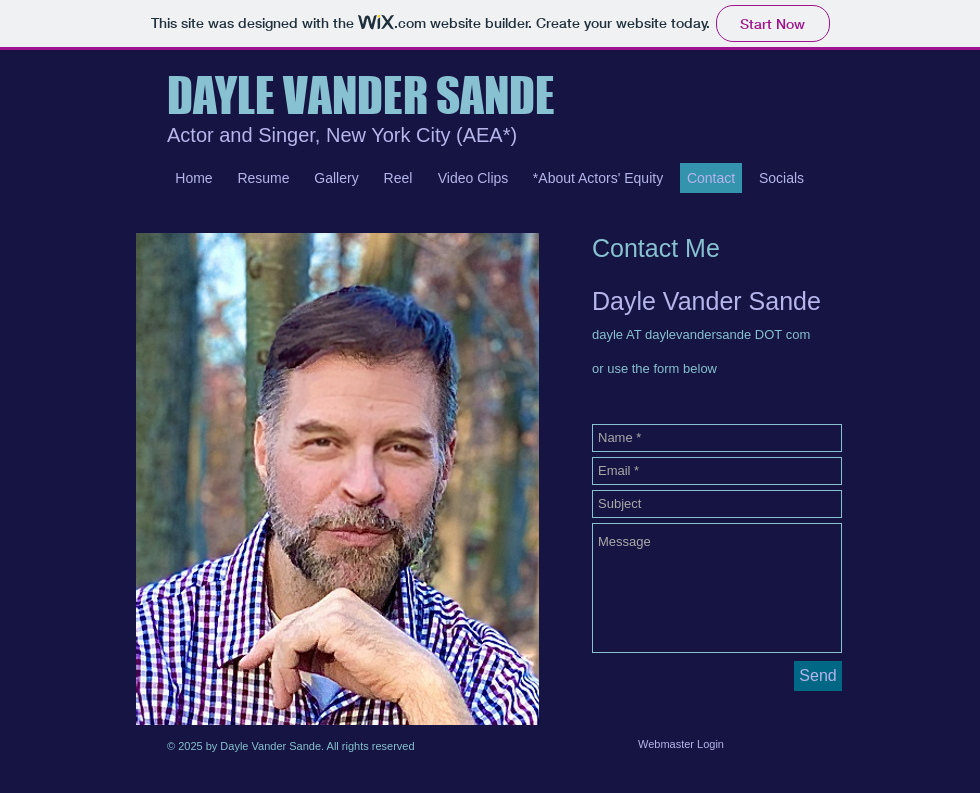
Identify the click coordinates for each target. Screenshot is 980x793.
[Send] (818, 676)
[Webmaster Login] (681, 744)
